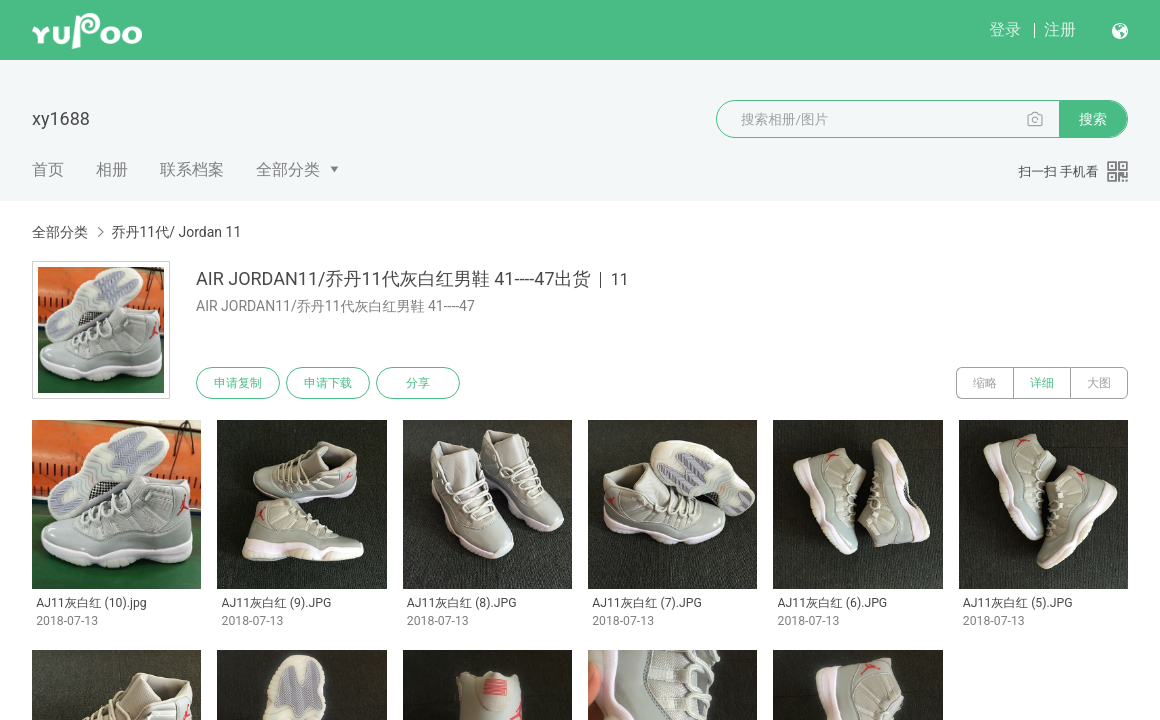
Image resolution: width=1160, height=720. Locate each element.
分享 (418, 383)
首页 (48, 169)
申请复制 (238, 383)
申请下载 (328, 383)
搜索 (1093, 119)
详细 (1042, 383)
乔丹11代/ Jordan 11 (176, 232)
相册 (112, 169)
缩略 (985, 383)
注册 (1060, 29)
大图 (1099, 383)
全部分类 (288, 169)
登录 (1005, 29)
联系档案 (192, 169)
